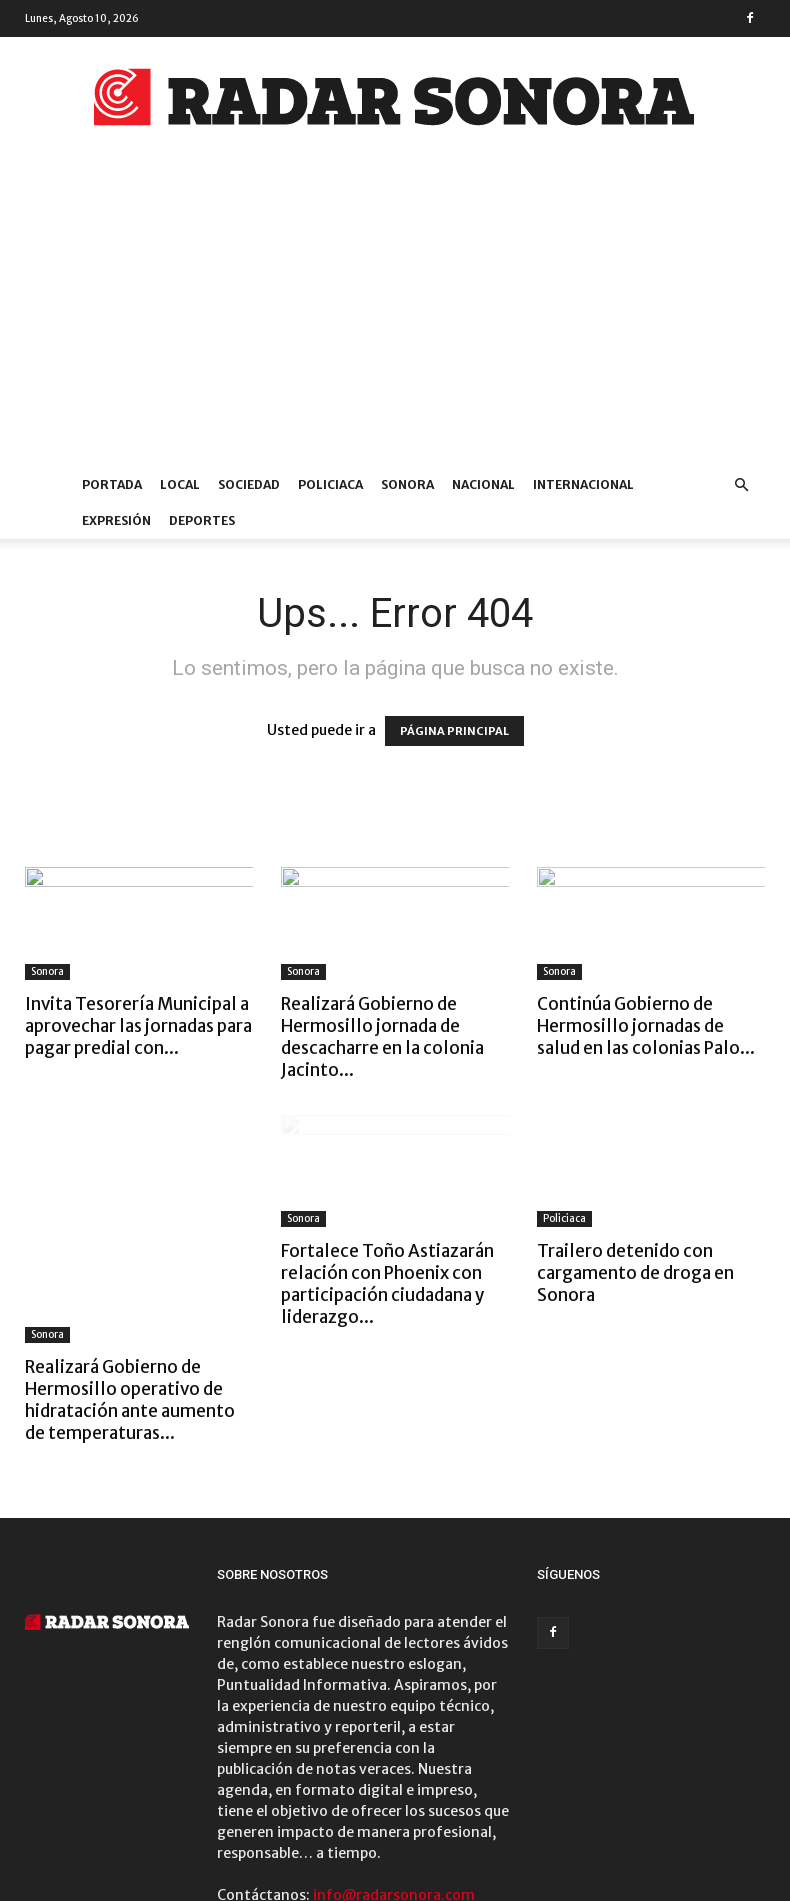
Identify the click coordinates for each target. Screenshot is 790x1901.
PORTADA (112, 484)
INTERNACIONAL (583, 484)
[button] (741, 485)
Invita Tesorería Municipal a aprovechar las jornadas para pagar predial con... (138, 1026)
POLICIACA (330, 484)
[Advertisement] (395, 317)
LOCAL (180, 484)
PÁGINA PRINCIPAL (454, 731)
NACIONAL (483, 484)
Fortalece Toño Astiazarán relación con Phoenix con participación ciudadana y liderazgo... (387, 1284)
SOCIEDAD (249, 484)
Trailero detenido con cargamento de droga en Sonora (635, 1273)
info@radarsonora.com (394, 1779)
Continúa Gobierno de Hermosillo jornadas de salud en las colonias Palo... (646, 1026)
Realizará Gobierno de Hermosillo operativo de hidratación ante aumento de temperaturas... (130, 1284)
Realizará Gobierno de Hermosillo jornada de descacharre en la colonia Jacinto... (382, 1037)
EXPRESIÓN (116, 520)
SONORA (407, 484)
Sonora (47, 971)
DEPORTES (202, 520)
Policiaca (564, 1218)
